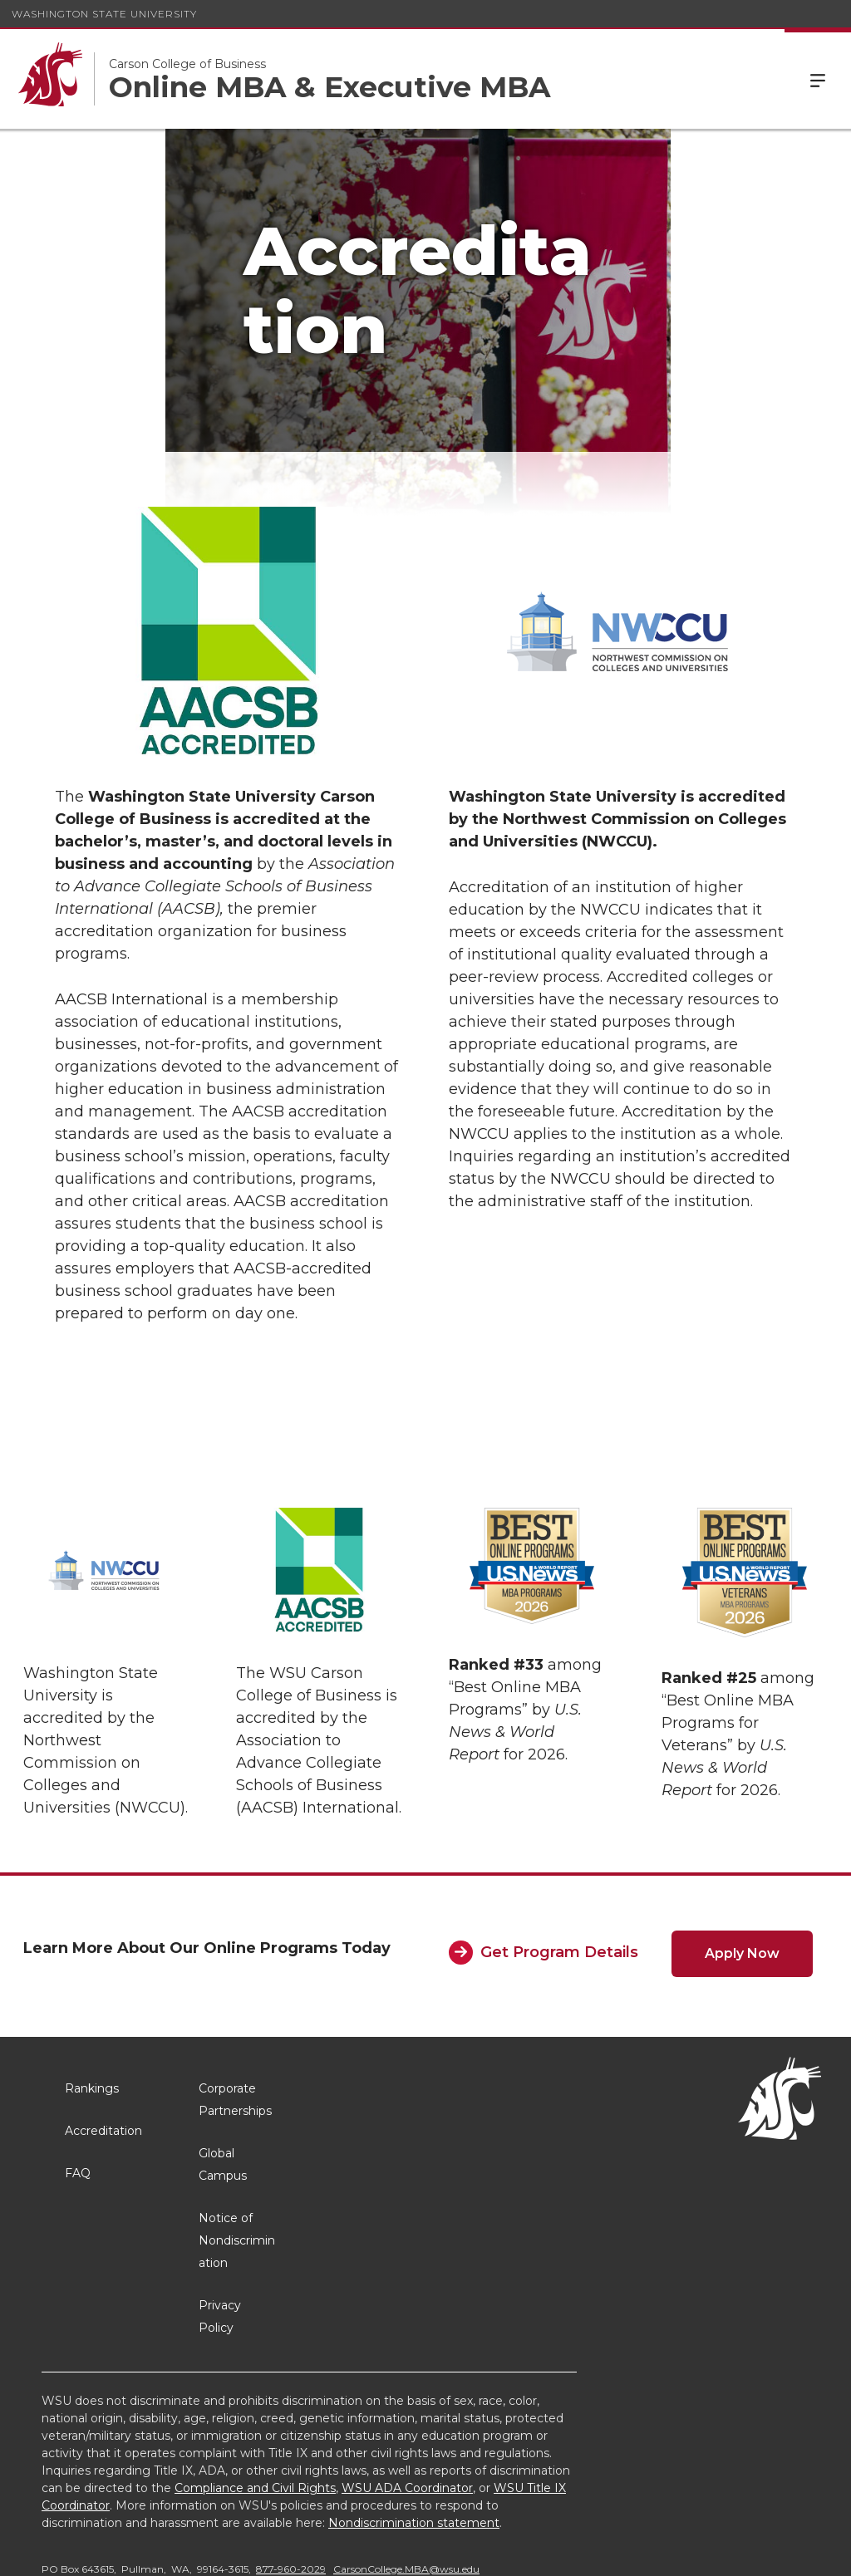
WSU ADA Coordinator (407, 2414)
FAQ (78, 2099)
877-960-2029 (291, 2495)
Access (584, 2550)
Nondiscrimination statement (413, 2448)
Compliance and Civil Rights (255, 2414)
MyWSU (709, 2550)
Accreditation (103, 2056)
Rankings (92, 2014)
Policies (647, 2550)
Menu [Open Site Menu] (818, 79)
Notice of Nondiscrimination (237, 2166)
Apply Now (742, 1879)
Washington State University (104, 13)
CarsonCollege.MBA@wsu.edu (406, 2495)
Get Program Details (559, 1878)
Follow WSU (784, 2550)
